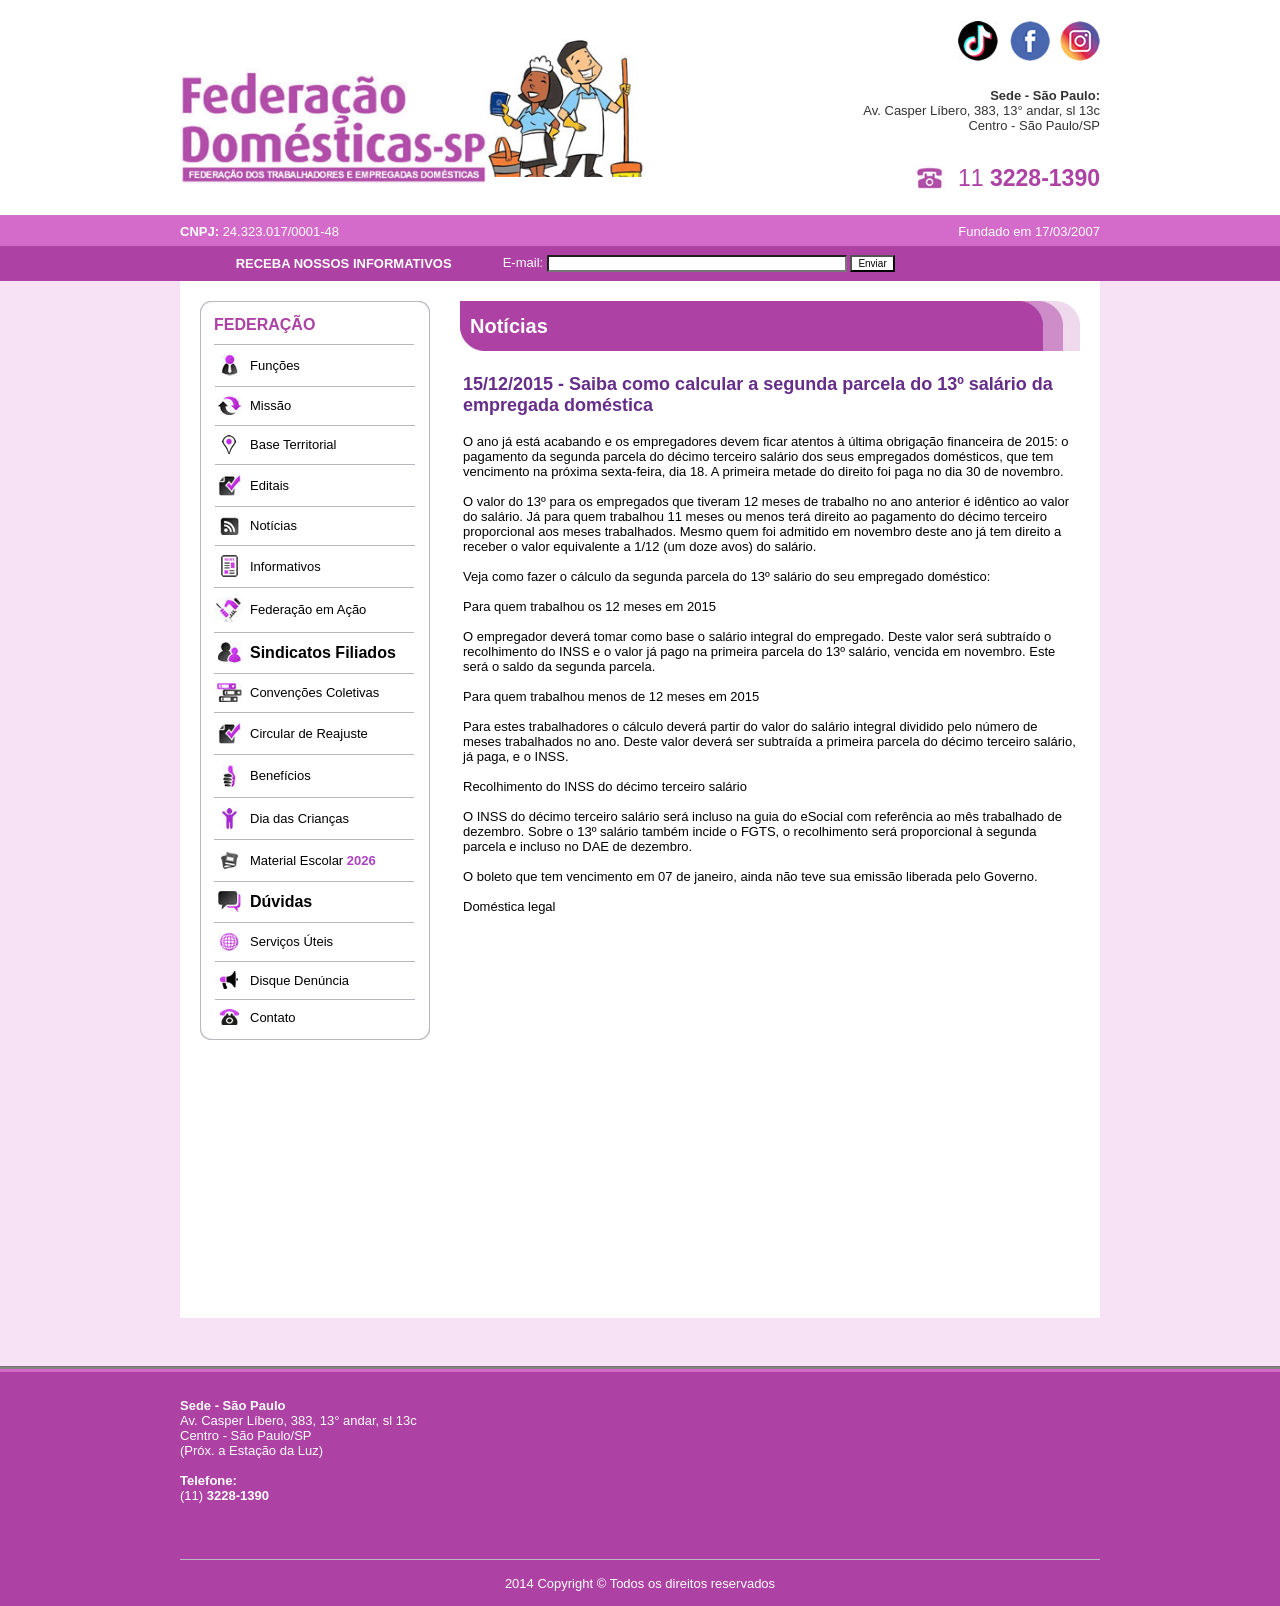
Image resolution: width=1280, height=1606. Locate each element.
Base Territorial (293, 444)
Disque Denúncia (299, 980)
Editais (269, 485)
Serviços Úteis (291, 941)
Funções (275, 365)
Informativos (285, 566)
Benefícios (280, 775)
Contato (273, 1017)
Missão (270, 405)
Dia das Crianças (299, 818)
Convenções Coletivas (314, 692)
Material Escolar (313, 860)
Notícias (273, 525)
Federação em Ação (308, 609)
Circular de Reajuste (309, 733)
